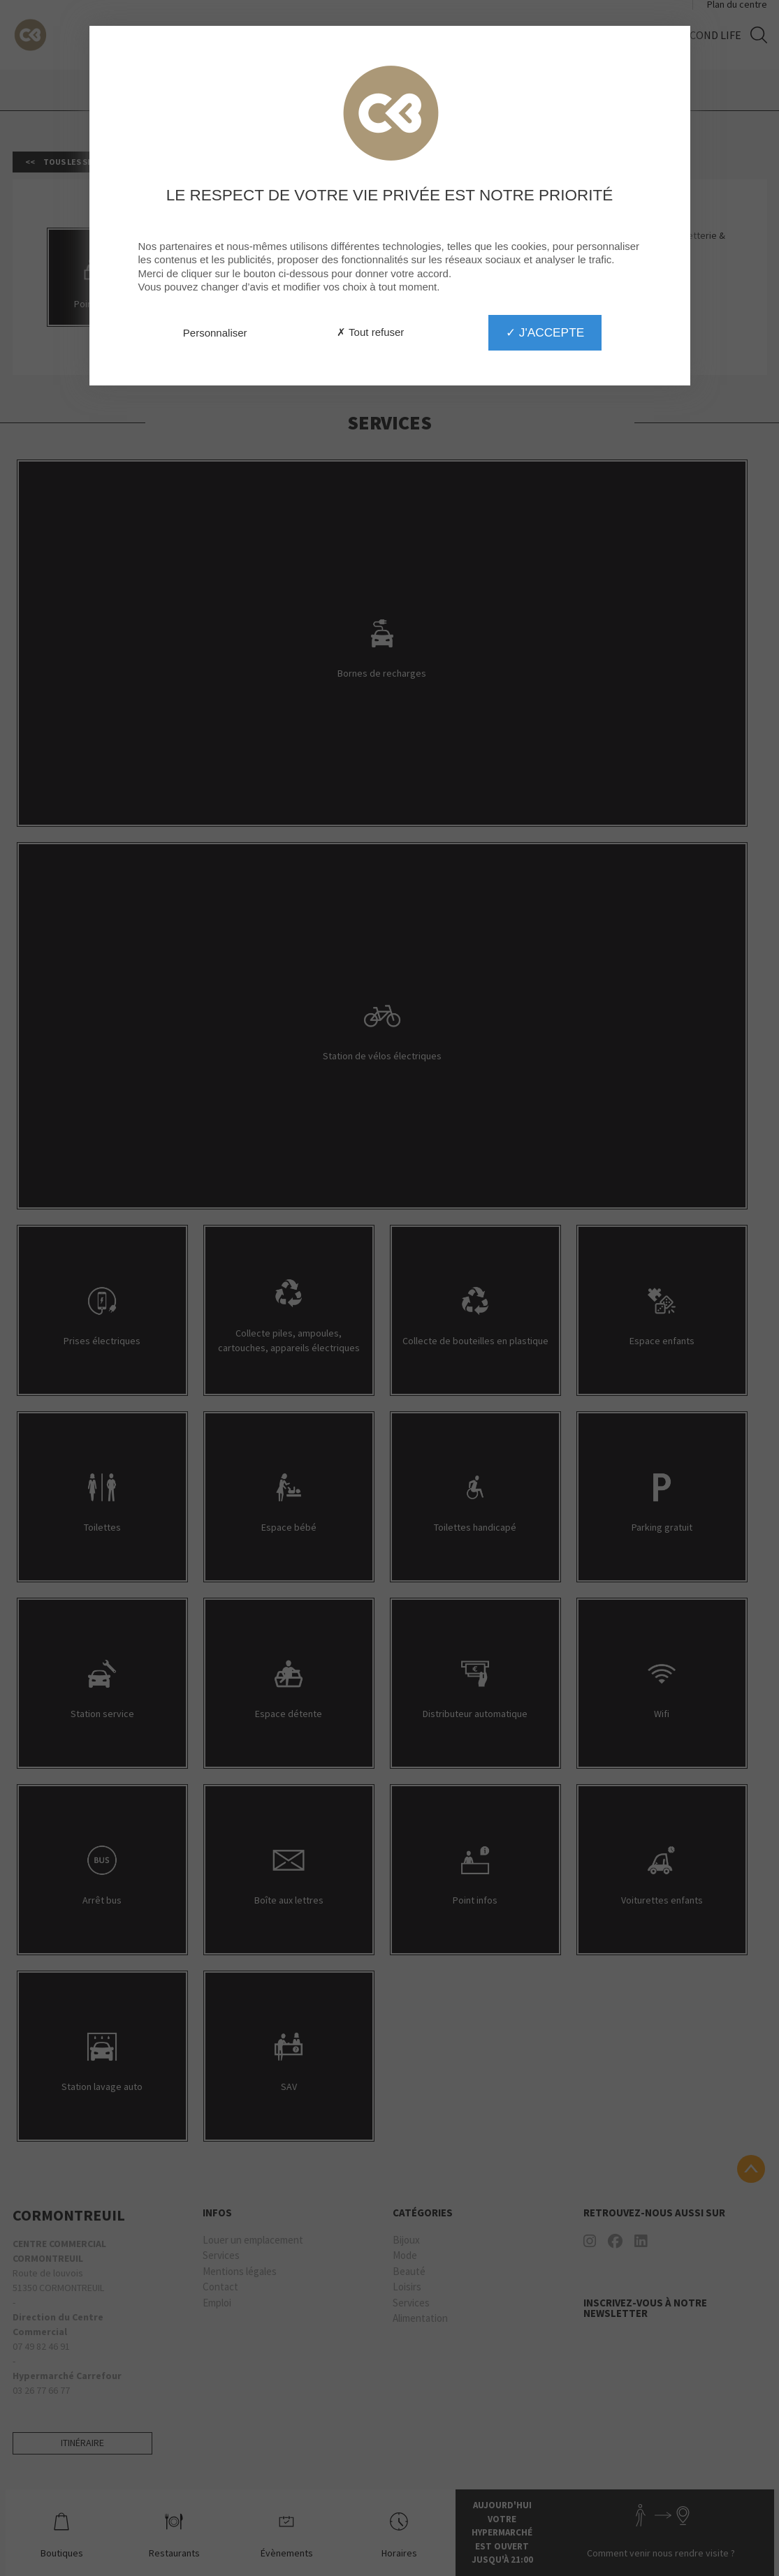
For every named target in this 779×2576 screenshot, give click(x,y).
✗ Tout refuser (370, 332)
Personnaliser (215, 333)
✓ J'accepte (545, 332)
